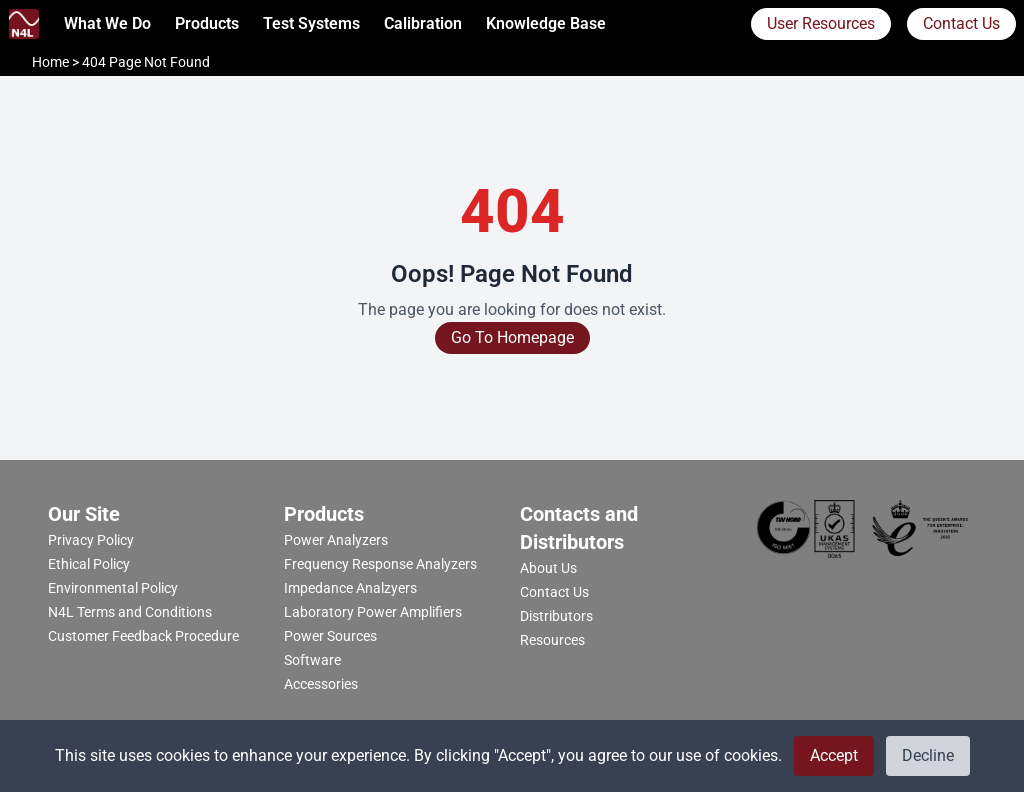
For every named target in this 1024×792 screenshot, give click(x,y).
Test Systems (311, 23)
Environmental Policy (113, 588)
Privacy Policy (91, 540)
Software (312, 660)
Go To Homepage (512, 337)
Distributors (556, 616)
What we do (107, 23)
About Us (548, 568)
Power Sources (330, 636)
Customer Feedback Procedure (143, 636)
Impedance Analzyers (350, 588)
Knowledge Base (546, 23)
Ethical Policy (89, 564)
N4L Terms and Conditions (130, 612)
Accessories (321, 684)
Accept (834, 755)
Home (52, 62)
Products (207, 23)
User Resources (821, 23)
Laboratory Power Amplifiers (373, 612)
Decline (928, 755)
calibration (423, 23)
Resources (552, 640)
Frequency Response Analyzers (380, 564)
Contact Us (961, 23)
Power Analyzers (336, 540)
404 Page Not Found (146, 62)
